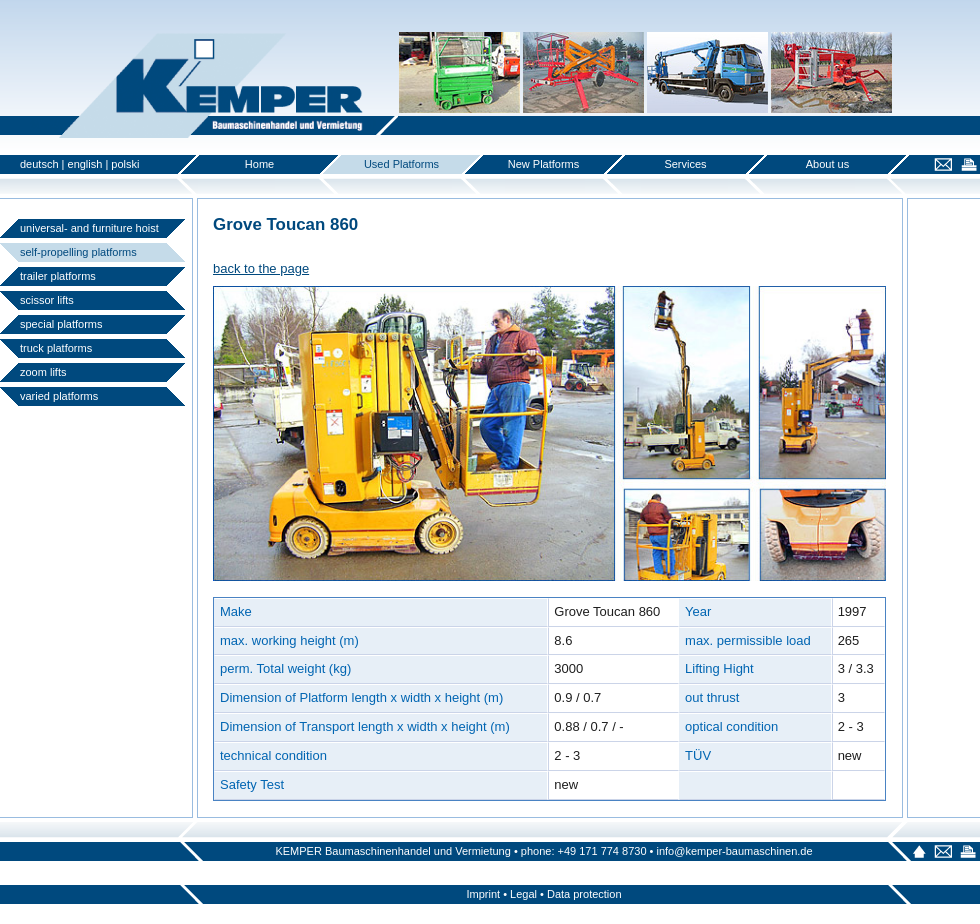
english (85, 164)
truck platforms (56, 348)
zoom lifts (43, 372)
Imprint (483, 894)
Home (259, 164)
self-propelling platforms (78, 252)
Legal (523, 894)
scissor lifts (47, 300)
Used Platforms (401, 164)
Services (685, 164)
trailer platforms (58, 276)
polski (125, 164)
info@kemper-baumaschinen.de (734, 851)
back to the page (261, 268)
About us (827, 164)
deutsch (39, 164)
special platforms (61, 324)
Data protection (584, 894)
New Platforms (544, 164)
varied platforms (59, 396)
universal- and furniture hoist (89, 228)
